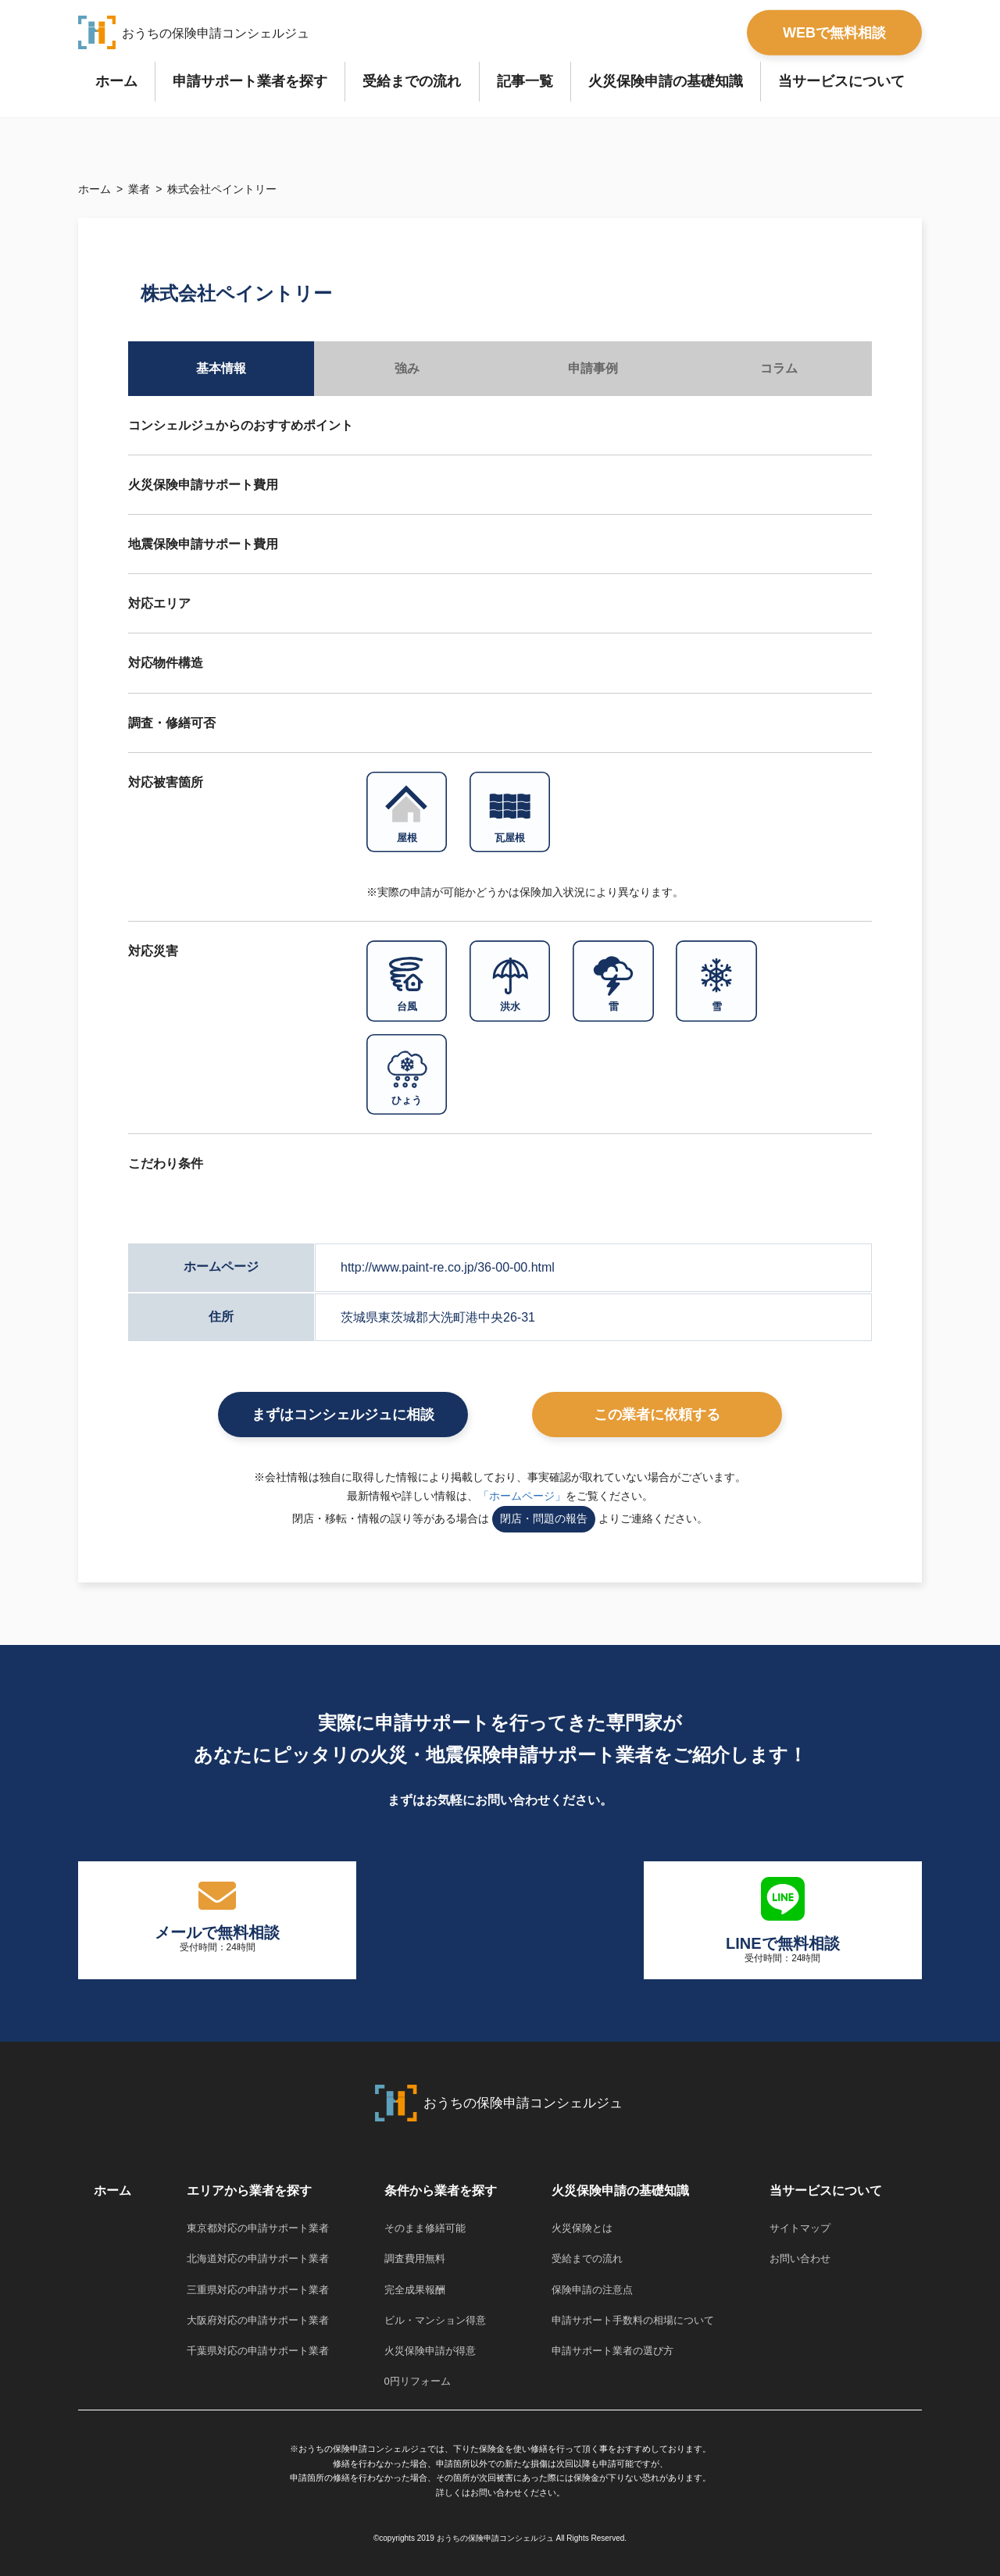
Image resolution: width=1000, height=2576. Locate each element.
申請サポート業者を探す (250, 81)
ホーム (116, 81)
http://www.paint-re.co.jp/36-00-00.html (448, 1267)
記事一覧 (525, 81)
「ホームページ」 (522, 1496)
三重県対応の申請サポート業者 (258, 2290)
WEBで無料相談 (834, 32)
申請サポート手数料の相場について (633, 2320)
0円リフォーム (417, 2381)
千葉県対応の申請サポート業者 (258, 2351)
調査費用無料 (414, 2258)
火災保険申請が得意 (430, 2351)
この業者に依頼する (657, 1414)
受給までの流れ (411, 81)
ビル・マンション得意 (435, 2320)
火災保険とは (582, 2228)
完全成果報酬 (414, 2290)
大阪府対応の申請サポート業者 (258, 2320)
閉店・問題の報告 (544, 1518)
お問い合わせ (800, 2258)
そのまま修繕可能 (425, 2228)
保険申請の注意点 (592, 2290)
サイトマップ (800, 2228)
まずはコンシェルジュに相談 (343, 1414)
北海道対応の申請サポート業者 (258, 2258)
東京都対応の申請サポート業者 (258, 2228)
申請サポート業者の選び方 (612, 2351)
